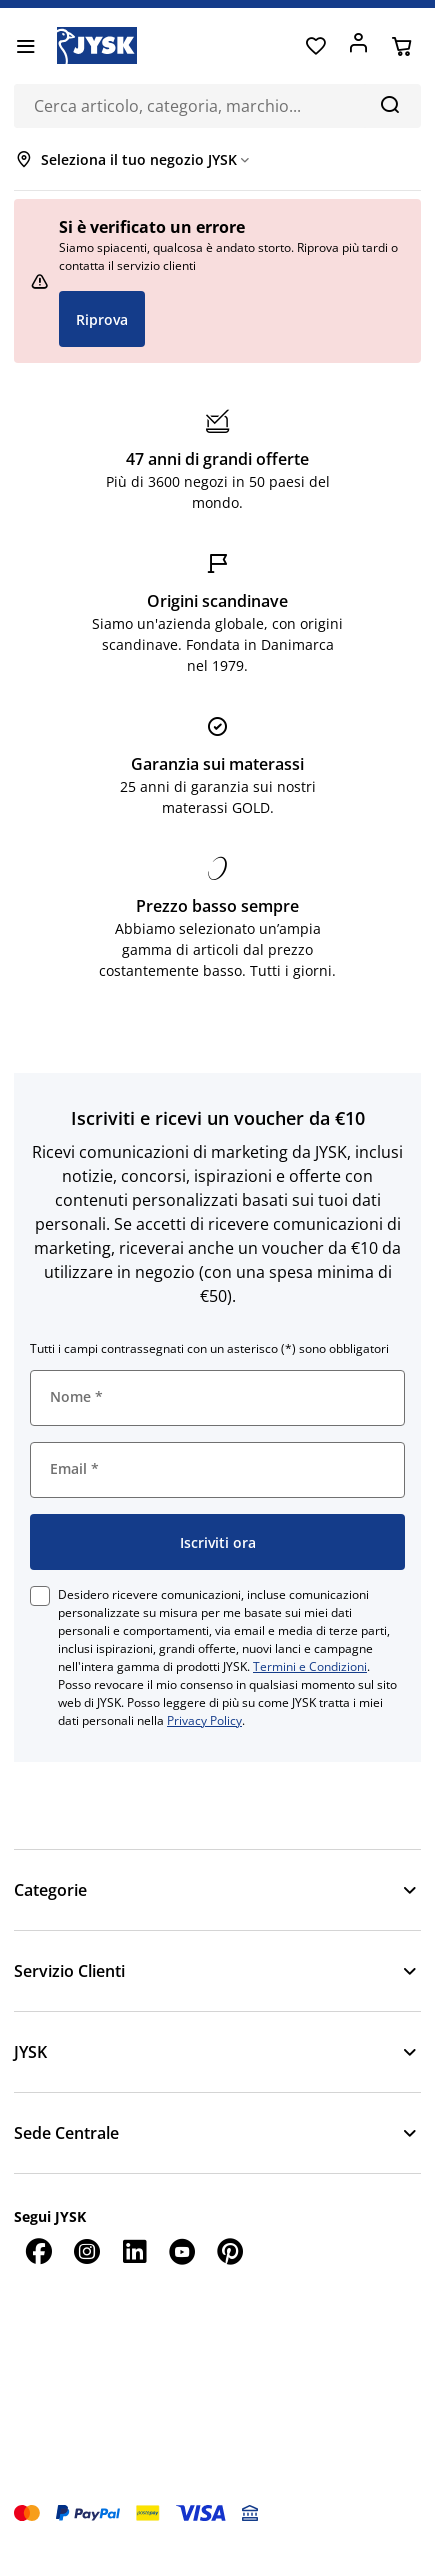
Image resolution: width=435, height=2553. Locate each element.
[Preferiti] (315, 46)
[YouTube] (182, 2251)
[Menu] (25, 46)
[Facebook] (38, 2251)
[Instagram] (86, 2251)
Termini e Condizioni (310, 1666)
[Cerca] (389, 104)
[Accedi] (358, 46)
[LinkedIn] (134, 2251)
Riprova (102, 319)
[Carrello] (401, 46)
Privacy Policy (204, 1720)
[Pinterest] (230, 2251)
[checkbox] (40, 1596)
